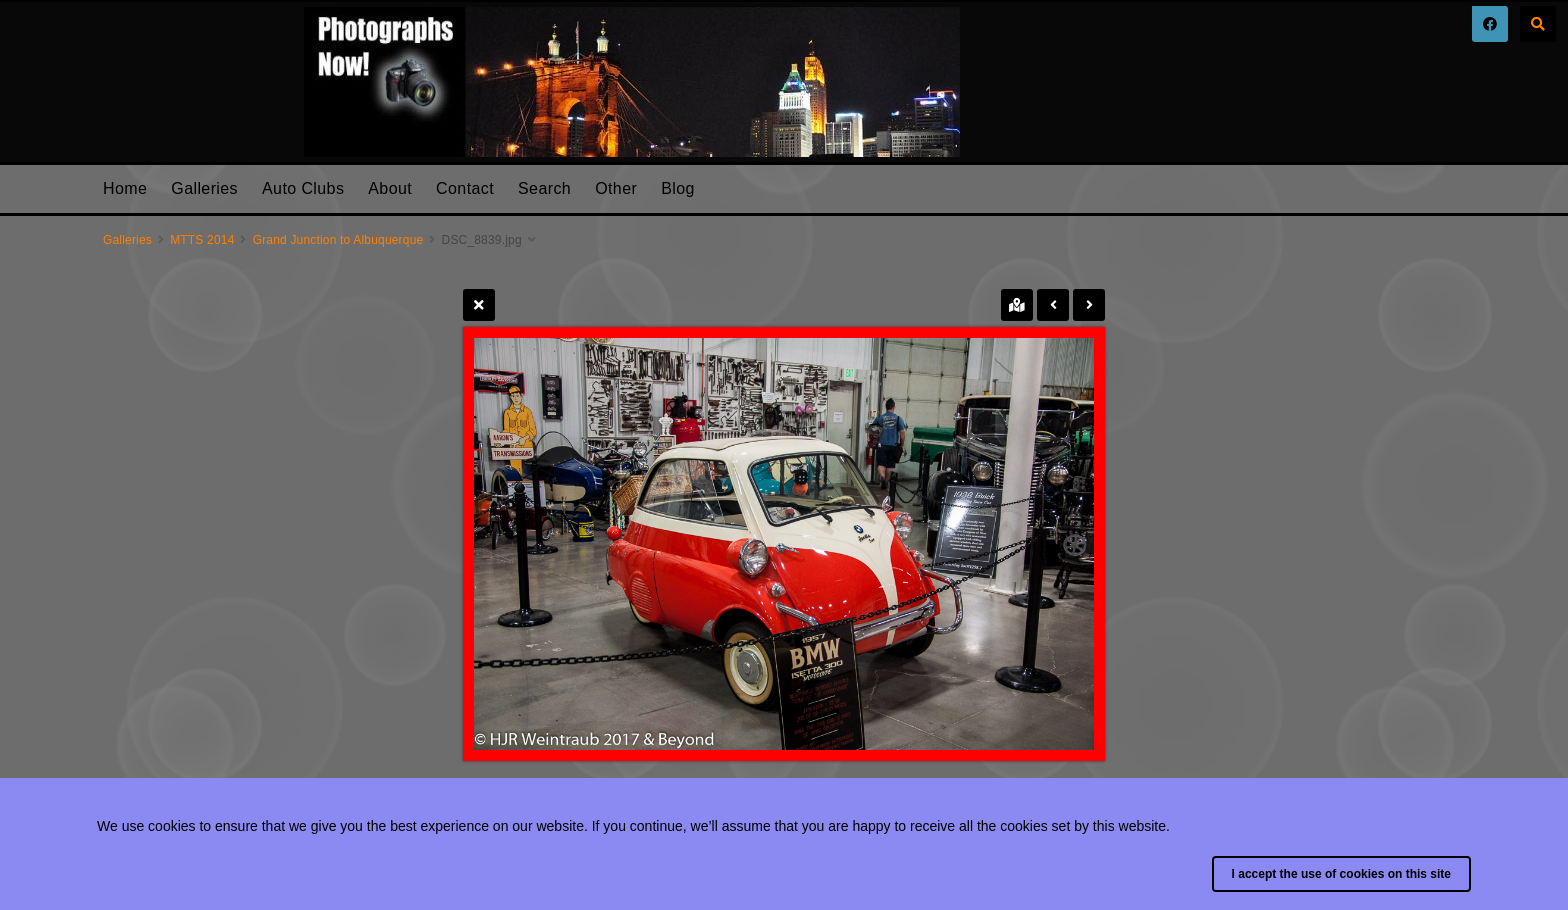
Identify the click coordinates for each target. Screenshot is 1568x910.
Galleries (204, 188)
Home (125, 188)
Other (616, 188)
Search (544, 188)
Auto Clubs (303, 188)
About (390, 188)
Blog (678, 188)
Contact (465, 188)
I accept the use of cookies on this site (1341, 874)
